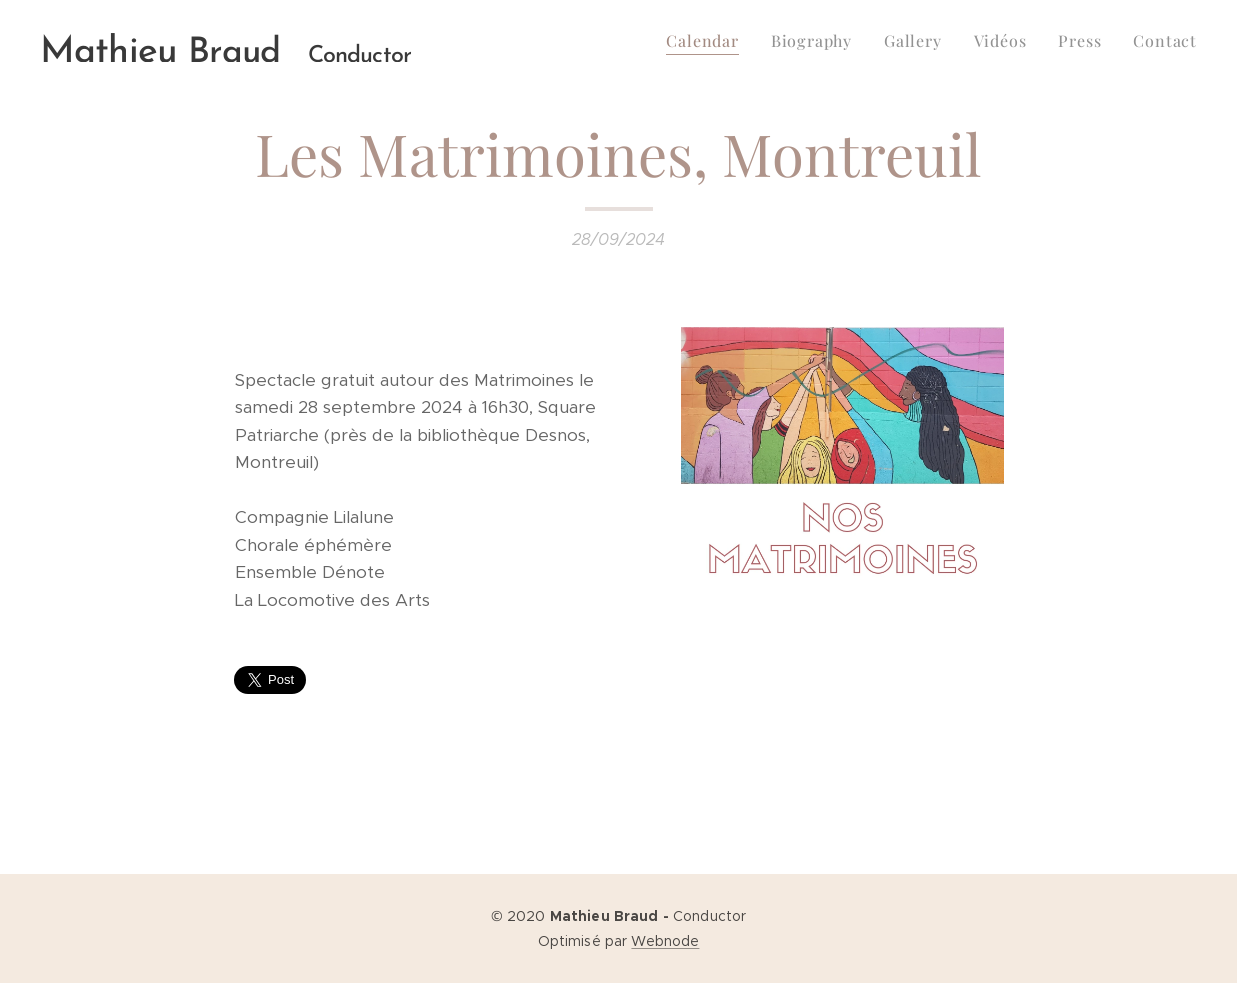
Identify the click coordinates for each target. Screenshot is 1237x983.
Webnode (665, 941)
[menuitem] (707, 41)
